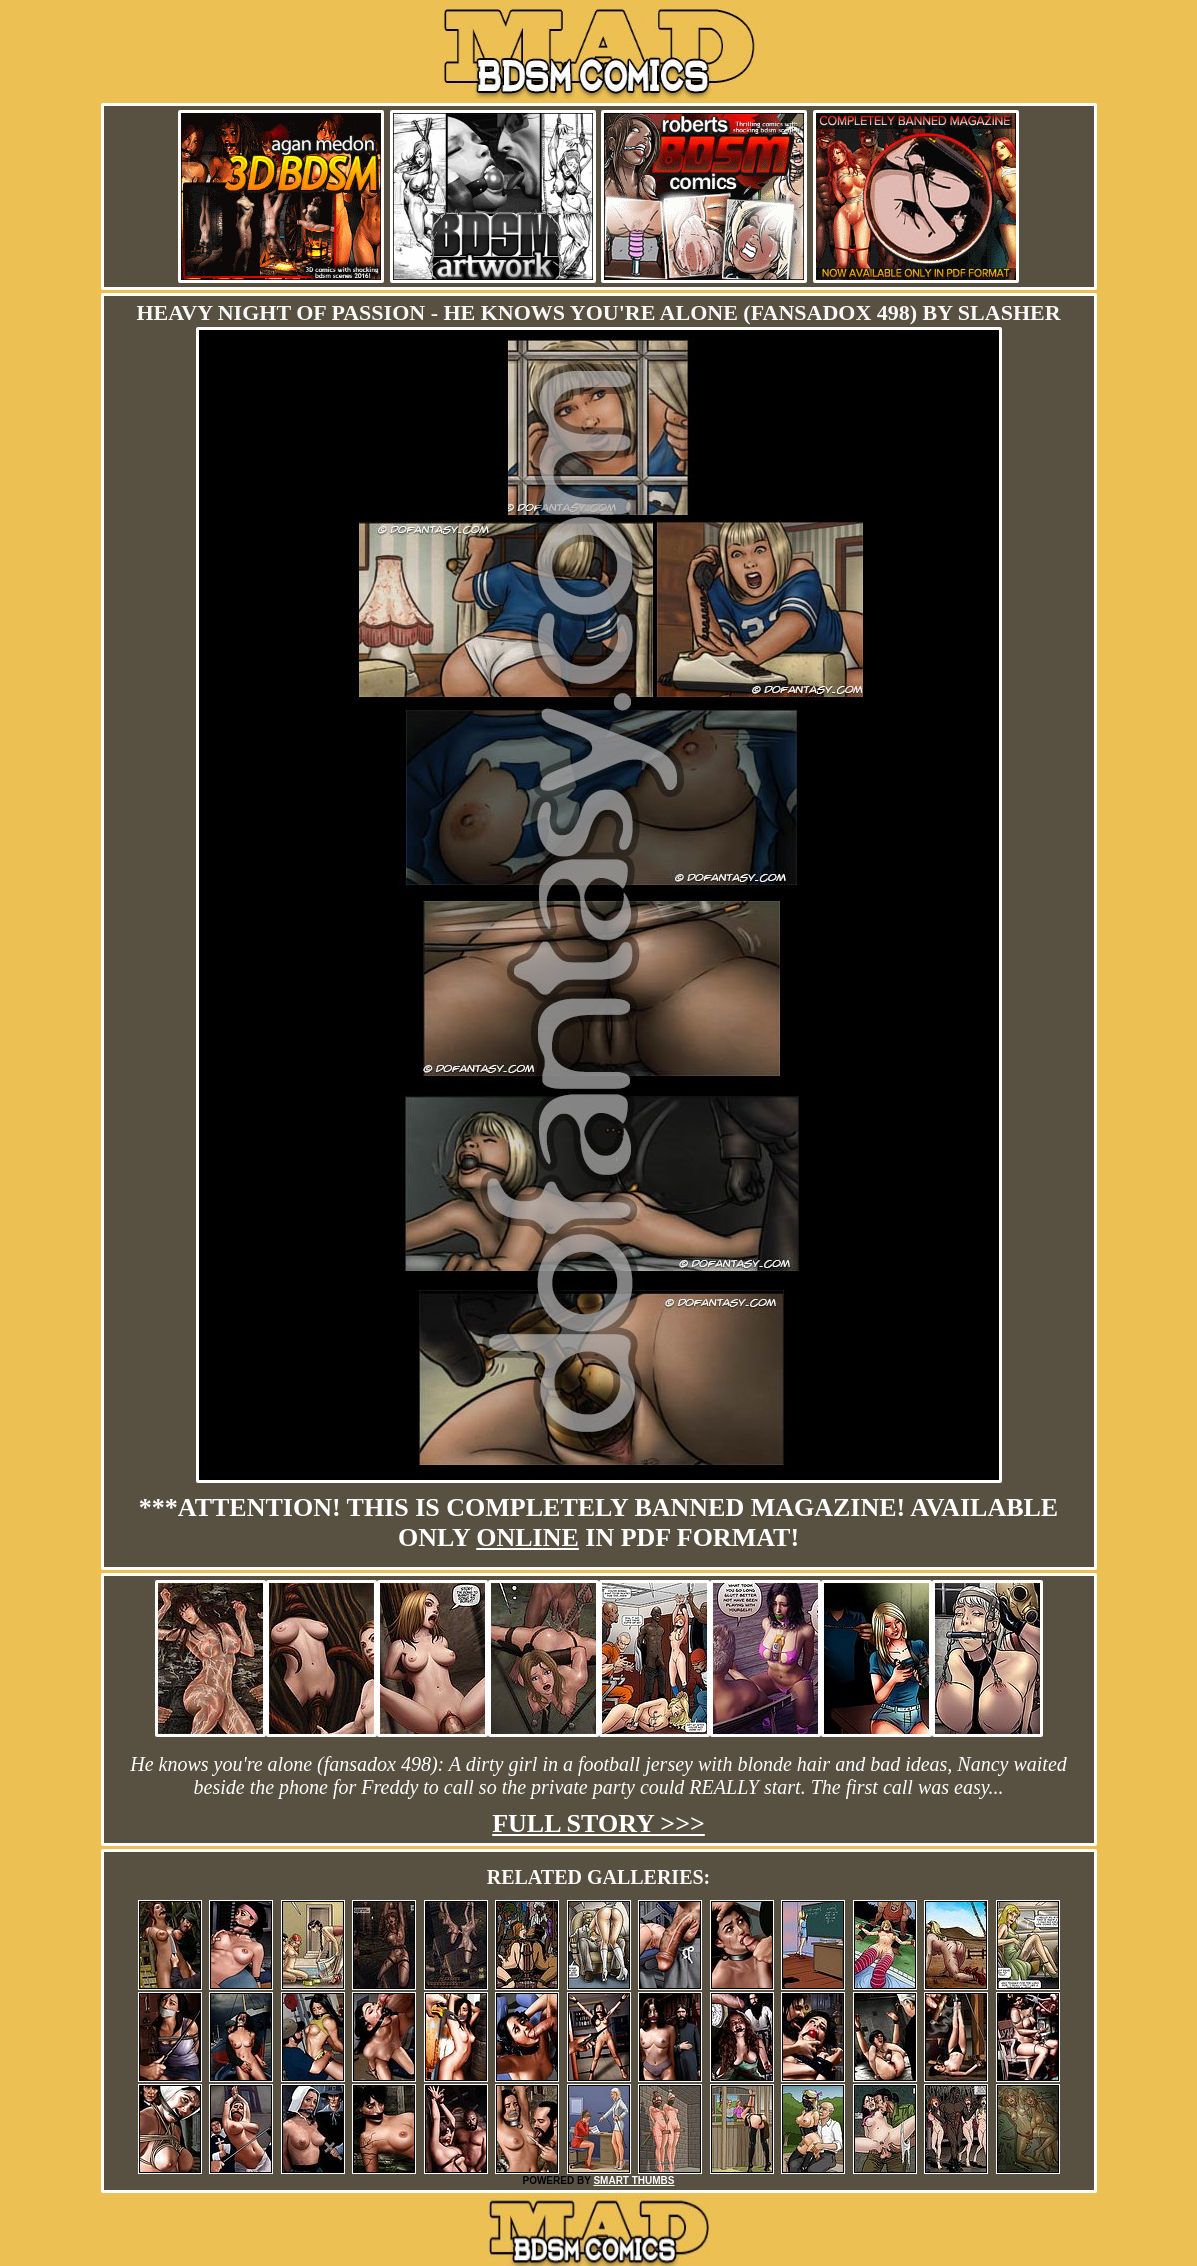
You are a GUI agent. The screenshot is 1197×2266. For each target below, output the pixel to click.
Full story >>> (598, 1823)
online (527, 1537)
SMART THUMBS (633, 2180)
